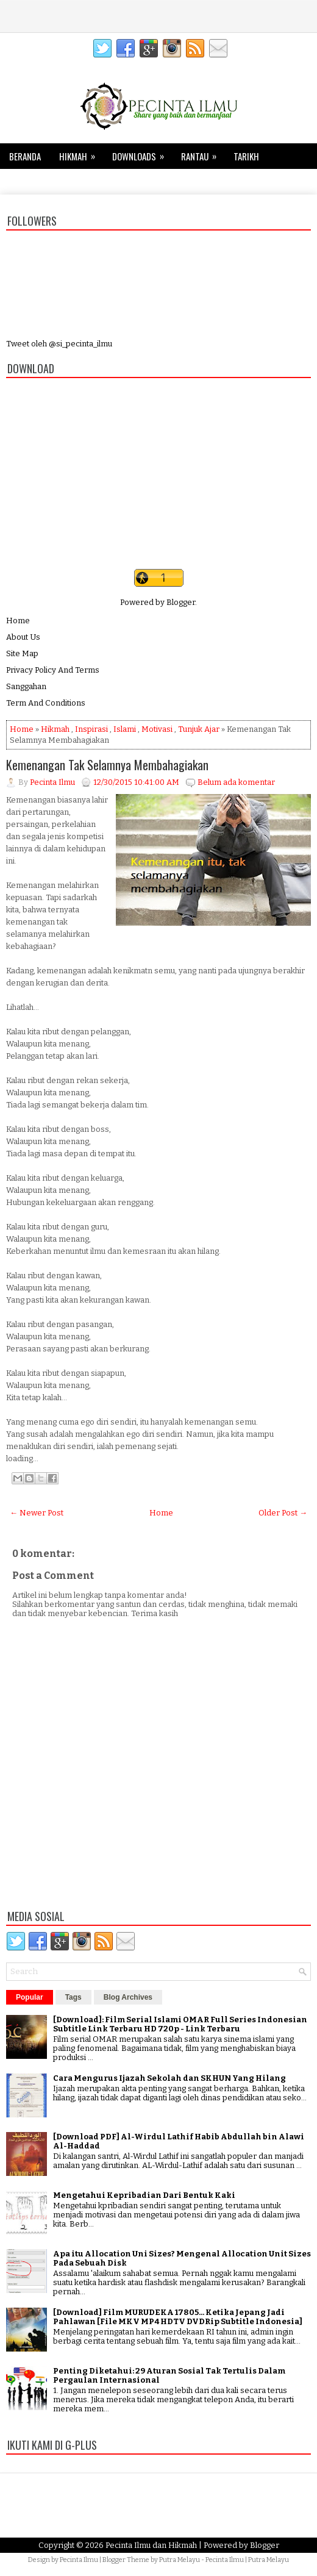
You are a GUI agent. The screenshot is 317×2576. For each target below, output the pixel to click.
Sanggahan (26, 686)
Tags (73, 1997)
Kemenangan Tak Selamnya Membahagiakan (107, 765)
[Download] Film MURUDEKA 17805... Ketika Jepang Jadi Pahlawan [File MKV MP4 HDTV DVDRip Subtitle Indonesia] (177, 2317)
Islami (124, 729)
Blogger (180, 602)
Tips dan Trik (42, 178)
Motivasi (157, 729)
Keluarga (160, 181)
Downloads (142, 153)
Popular (29, 1997)
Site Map (22, 653)
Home (18, 620)
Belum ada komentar (236, 782)
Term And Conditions (45, 702)
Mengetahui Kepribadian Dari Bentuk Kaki (144, 2195)
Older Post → (282, 1512)
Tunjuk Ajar (198, 729)
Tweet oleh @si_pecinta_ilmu (59, 343)
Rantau (202, 153)
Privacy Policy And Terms (52, 669)
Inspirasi (91, 729)
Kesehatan (104, 181)
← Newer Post (36, 1512)
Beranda (25, 156)
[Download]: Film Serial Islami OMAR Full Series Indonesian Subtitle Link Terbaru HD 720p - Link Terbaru (180, 2024)
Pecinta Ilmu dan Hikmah (151, 2545)
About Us (23, 637)
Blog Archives (128, 1997)
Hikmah (81, 153)
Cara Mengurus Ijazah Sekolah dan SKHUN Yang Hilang (169, 2078)
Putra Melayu (179, 2560)
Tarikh (246, 156)
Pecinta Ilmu (79, 2560)
